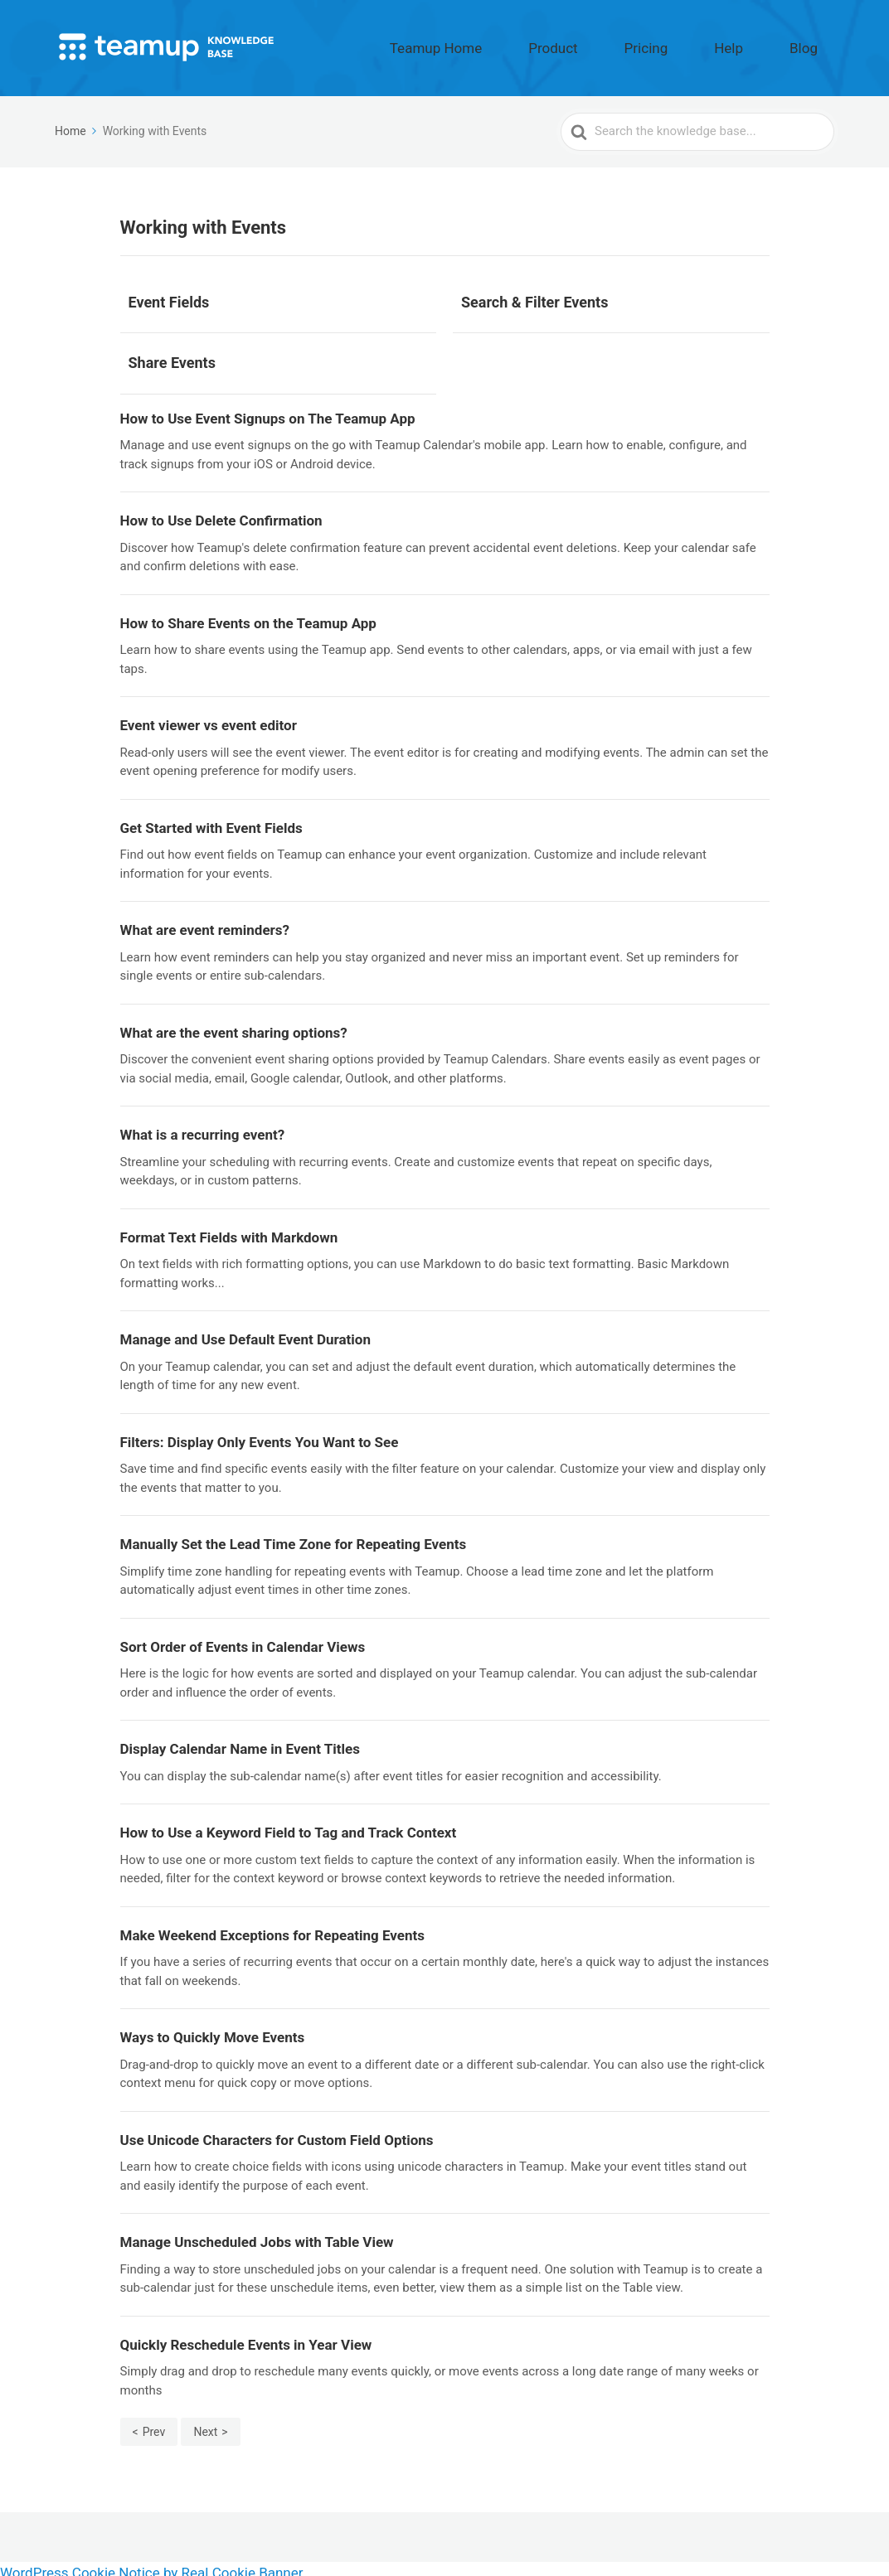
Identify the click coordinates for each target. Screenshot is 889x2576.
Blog (815, 43)
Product (636, 43)
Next (205, 2424)
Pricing (705, 43)
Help (763, 43)
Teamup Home (548, 43)
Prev (154, 2424)
